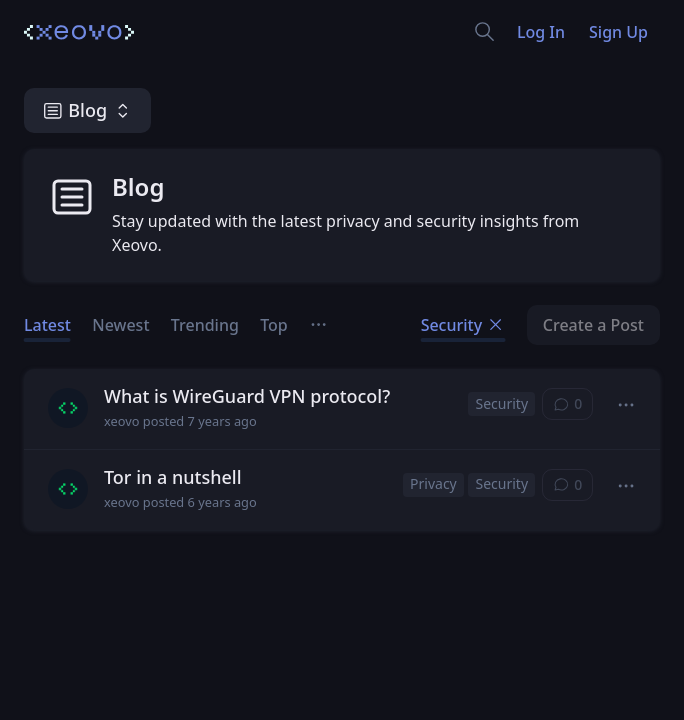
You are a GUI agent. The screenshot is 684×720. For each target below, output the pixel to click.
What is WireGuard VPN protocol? (247, 396)
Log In (541, 32)
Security (463, 325)
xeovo (121, 421)
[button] (626, 405)
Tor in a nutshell (173, 477)
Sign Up (618, 32)
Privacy (433, 483)
